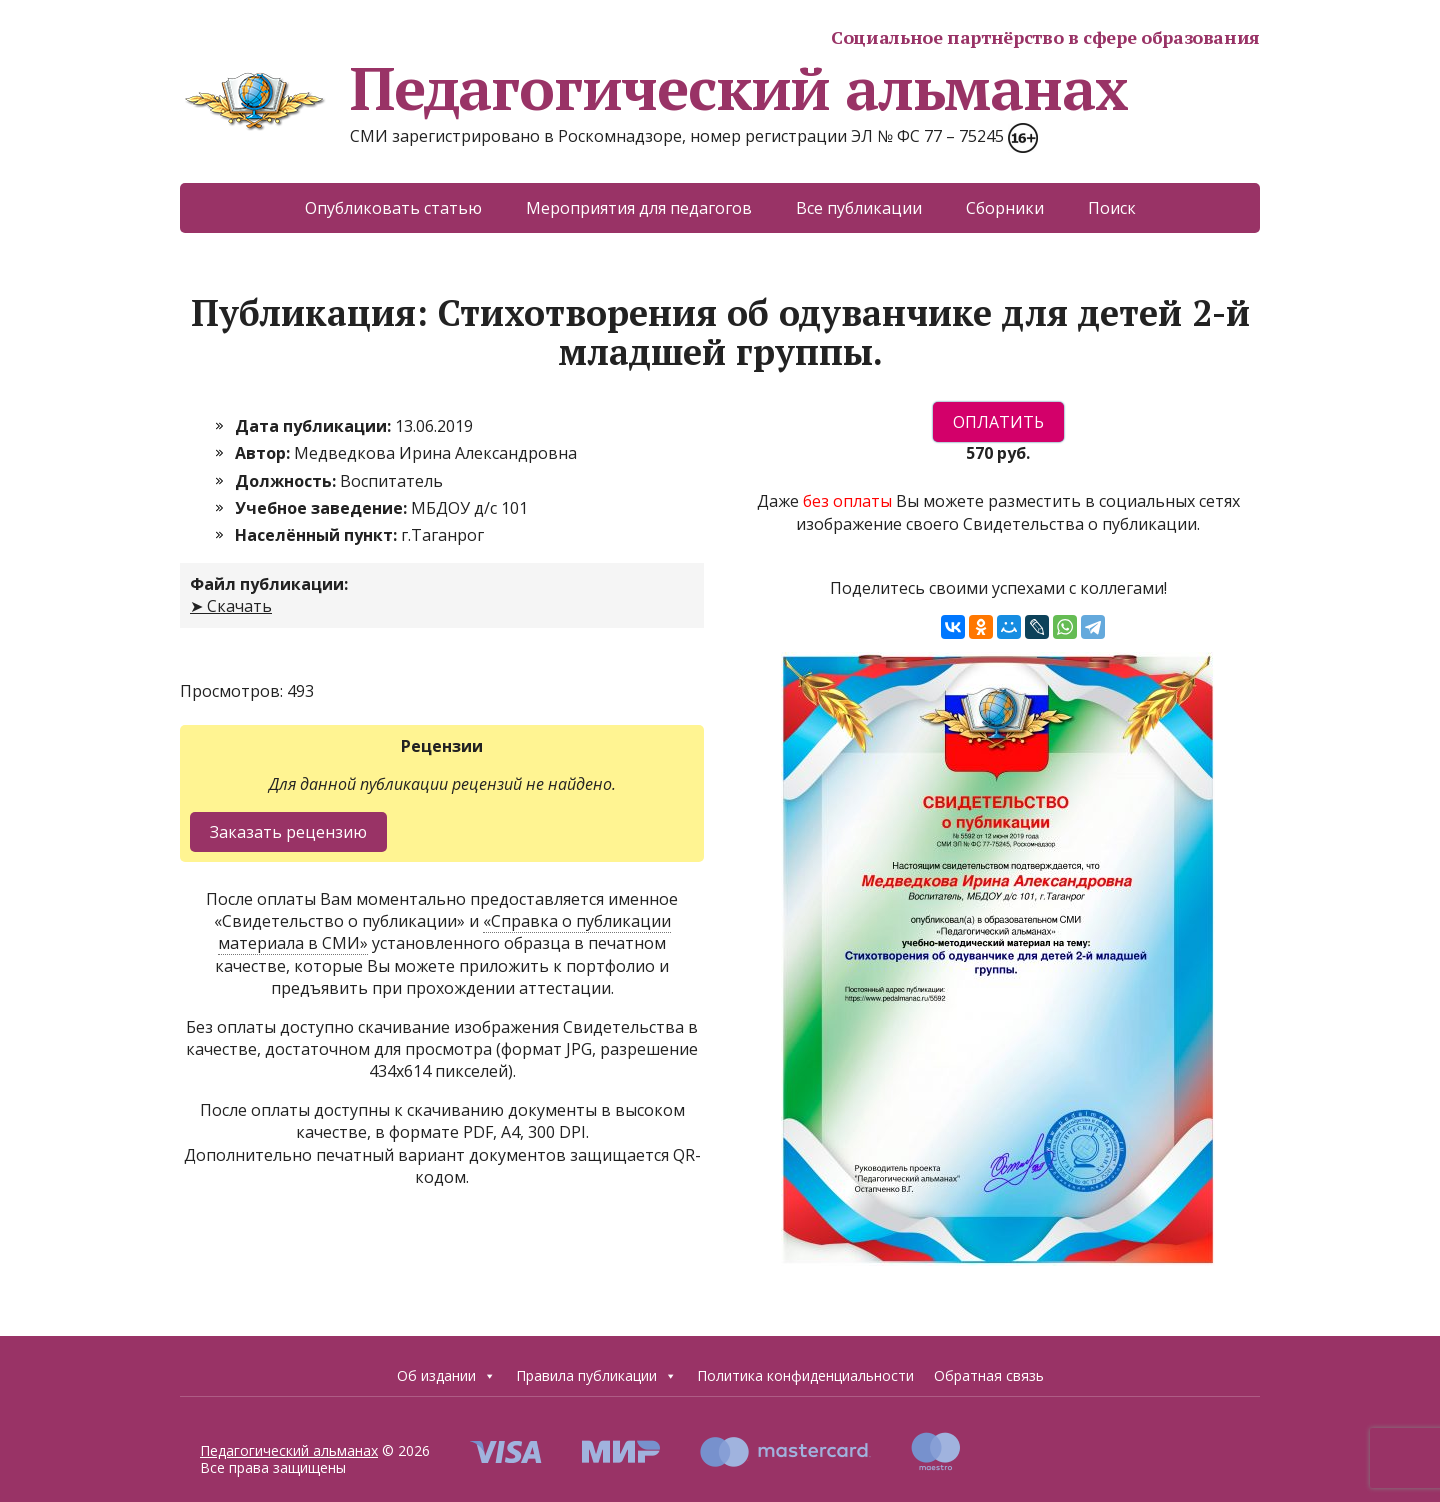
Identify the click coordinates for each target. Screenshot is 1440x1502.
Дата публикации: (315, 426)
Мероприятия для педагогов (639, 208)
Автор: (264, 453)
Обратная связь (989, 1375)
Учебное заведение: (323, 508)
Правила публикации (596, 1376)
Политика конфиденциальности (805, 1375)
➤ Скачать (231, 606)
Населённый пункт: (318, 535)
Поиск (1112, 208)
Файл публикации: (269, 584)
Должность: (287, 481)
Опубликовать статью (393, 208)
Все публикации (859, 208)
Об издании (446, 1376)
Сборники (1005, 208)
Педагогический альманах (653, 88)
